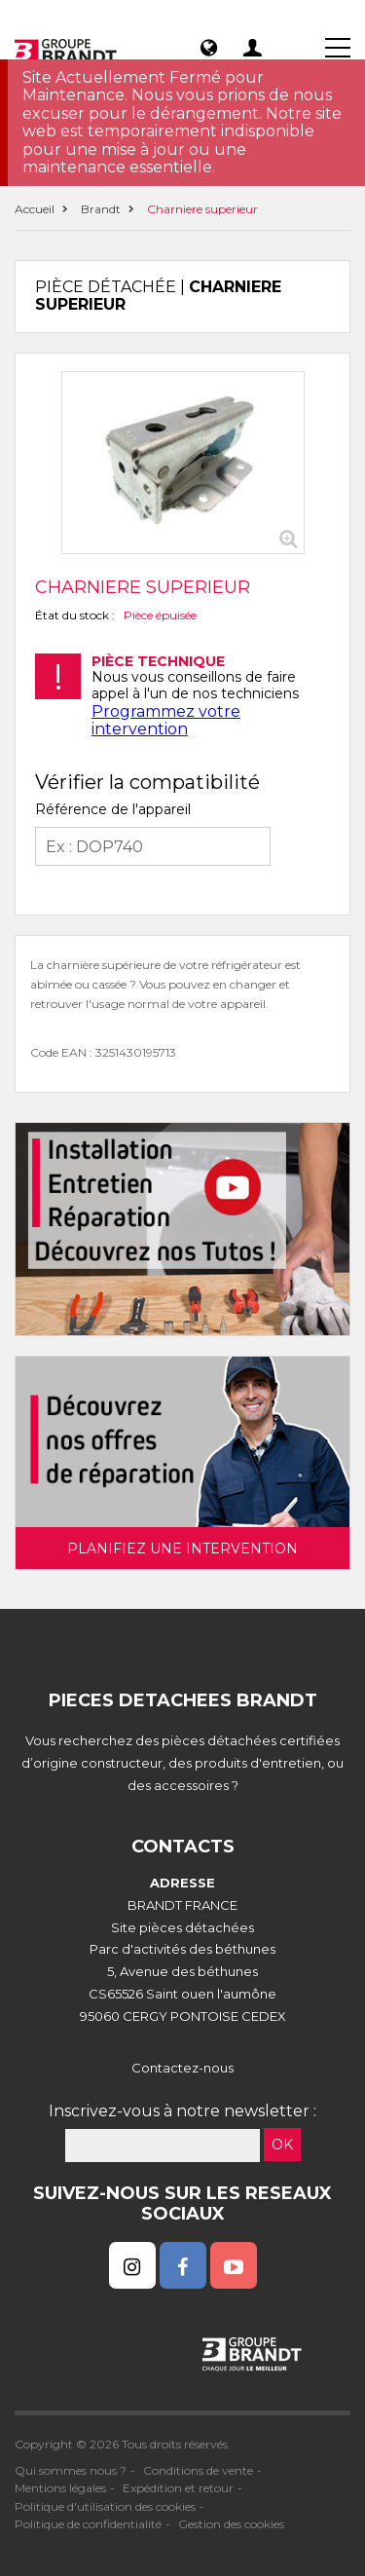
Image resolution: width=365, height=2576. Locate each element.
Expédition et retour (178, 2488)
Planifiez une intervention (182, 1548)
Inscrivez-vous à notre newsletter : (182, 2111)
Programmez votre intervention (165, 720)
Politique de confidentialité (88, 2524)
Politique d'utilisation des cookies (105, 2506)
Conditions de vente (198, 2470)
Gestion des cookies (231, 2524)
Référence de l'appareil (113, 809)
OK (282, 2144)
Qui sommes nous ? (71, 2470)
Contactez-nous (182, 2067)
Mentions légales (60, 2488)
